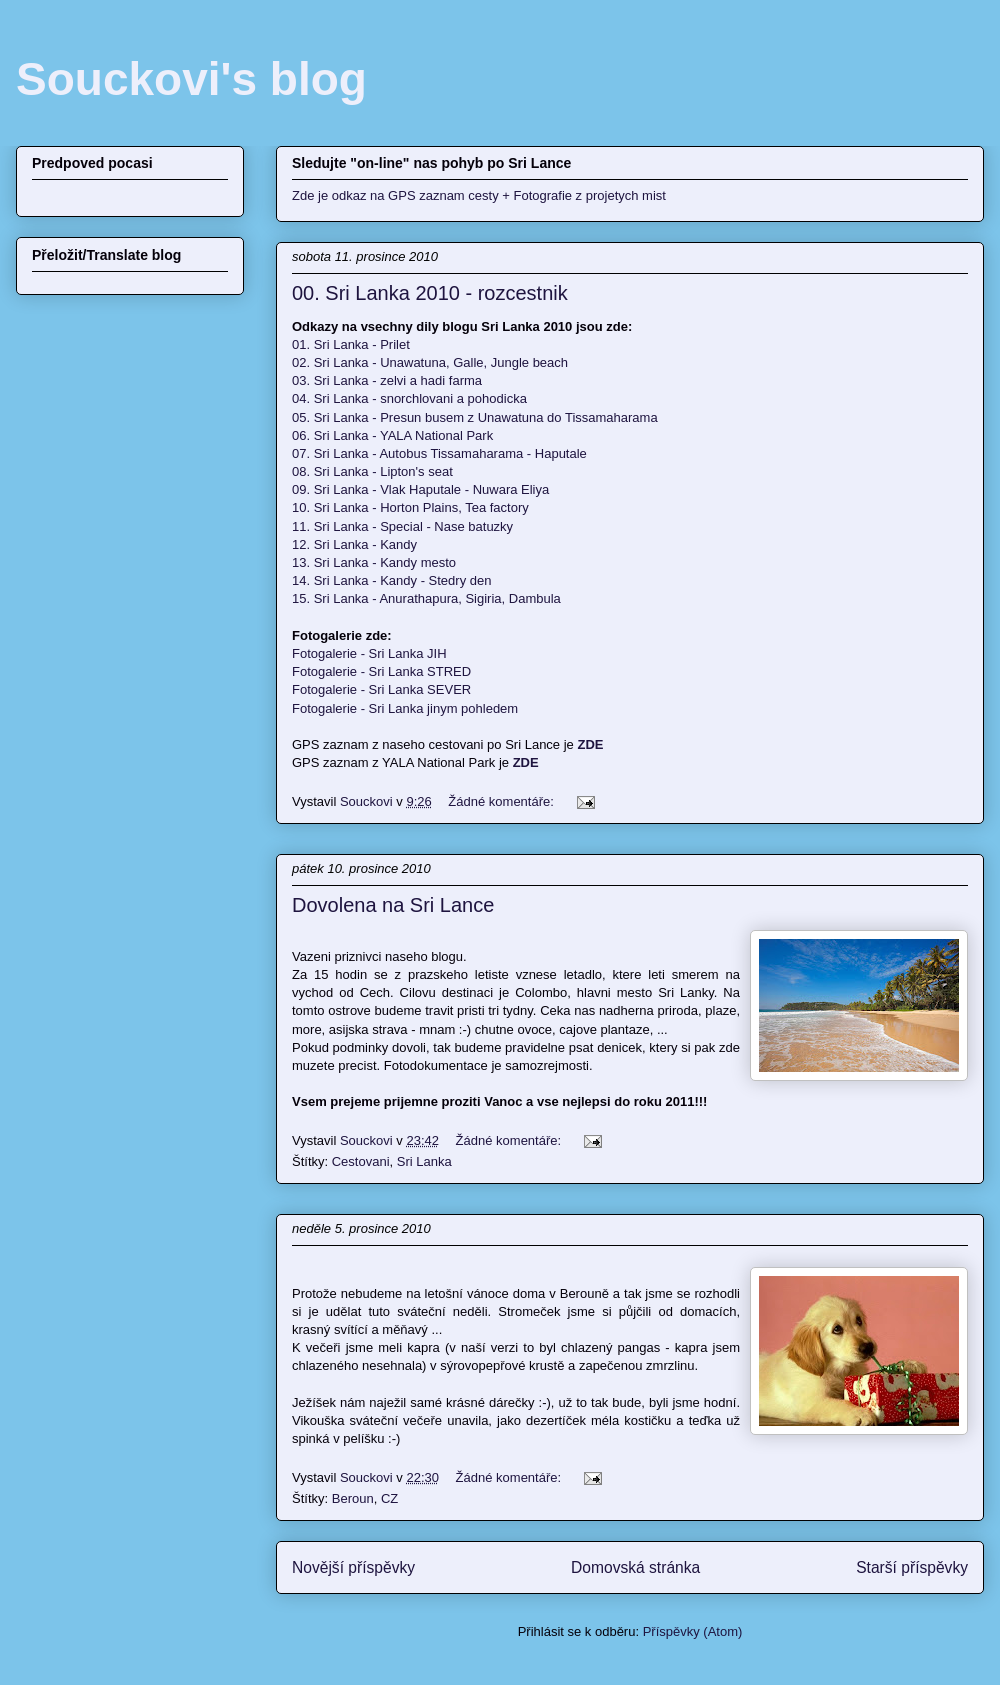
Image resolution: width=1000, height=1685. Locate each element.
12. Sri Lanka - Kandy (354, 544)
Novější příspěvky (353, 1567)
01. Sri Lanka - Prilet (351, 344)
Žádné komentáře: (502, 801)
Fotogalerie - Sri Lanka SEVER (381, 689)
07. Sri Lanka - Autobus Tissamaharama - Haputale (439, 453)
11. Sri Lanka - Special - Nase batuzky (402, 526)
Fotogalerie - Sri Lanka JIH (369, 653)
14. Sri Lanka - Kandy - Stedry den (391, 580)
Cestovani (361, 1161)
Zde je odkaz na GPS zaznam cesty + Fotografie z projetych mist (479, 195)
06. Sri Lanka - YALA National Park (392, 435)
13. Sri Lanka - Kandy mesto (374, 562)
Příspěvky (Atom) (693, 1631)
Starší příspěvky (912, 1567)
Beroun (353, 1498)
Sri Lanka (424, 1161)
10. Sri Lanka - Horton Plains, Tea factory (410, 507)
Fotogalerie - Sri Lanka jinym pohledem (405, 708)
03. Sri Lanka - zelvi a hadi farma (387, 380)
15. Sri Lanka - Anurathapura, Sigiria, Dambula (426, 598)
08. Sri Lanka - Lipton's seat (372, 471)
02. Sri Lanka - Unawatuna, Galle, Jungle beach (430, 362)
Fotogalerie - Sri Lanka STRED (381, 671)
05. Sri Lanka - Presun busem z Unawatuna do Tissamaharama (475, 417)
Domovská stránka (635, 1567)
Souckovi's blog (191, 79)
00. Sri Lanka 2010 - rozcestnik (430, 293)
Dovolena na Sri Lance (393, 905)
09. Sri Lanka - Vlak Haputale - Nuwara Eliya (420, 489)
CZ (389, 1498)
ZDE (526, 762)
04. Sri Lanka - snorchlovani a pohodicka (409, 398)
